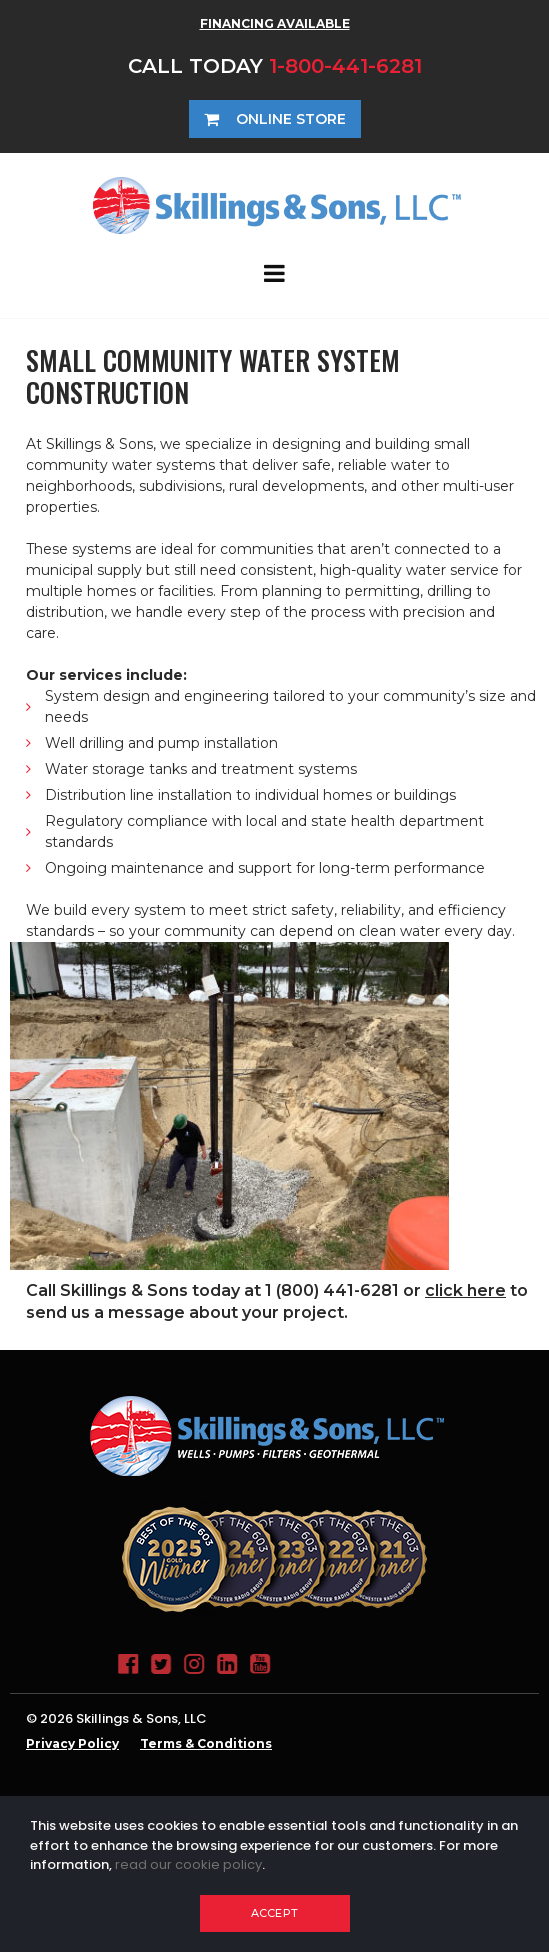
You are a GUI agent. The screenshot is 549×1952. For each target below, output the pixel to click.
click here (465, 1290)
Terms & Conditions (206, 1743)
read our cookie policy (188, 1864)
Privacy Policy (72, 1743)
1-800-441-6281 (345, 66)
